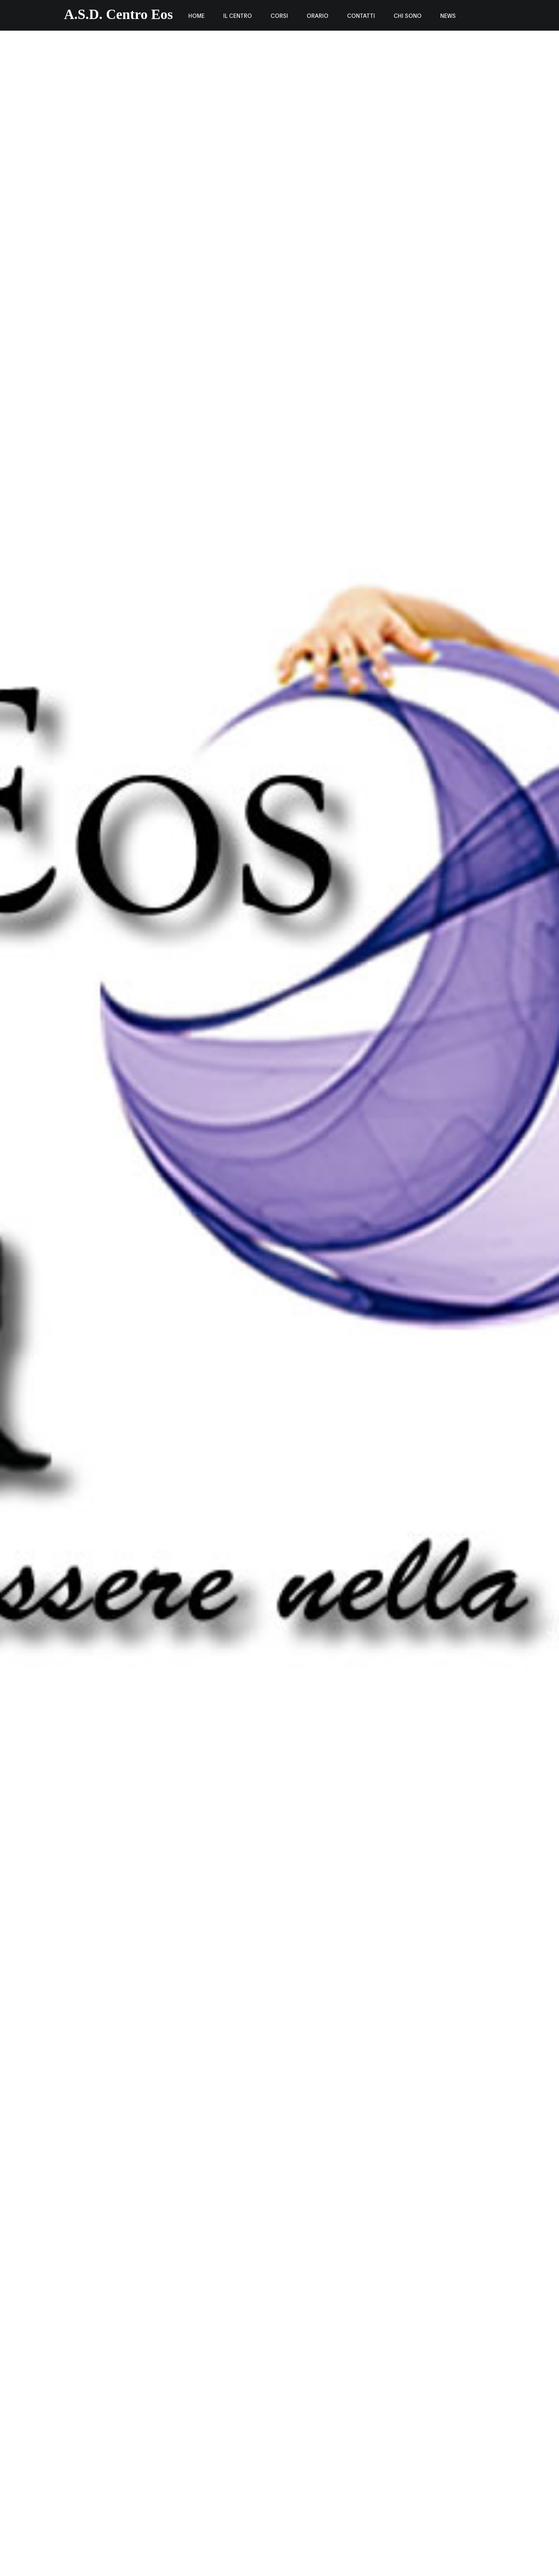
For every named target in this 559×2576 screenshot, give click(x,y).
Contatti (361, 15)
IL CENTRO (237, 15)
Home (196, 15)
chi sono (408, 15)
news (448, 15)
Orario (317, 15)
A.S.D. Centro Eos (118, 14)
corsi (279, 15)
